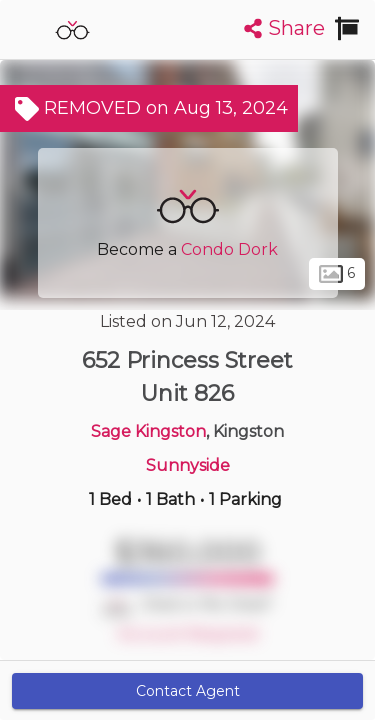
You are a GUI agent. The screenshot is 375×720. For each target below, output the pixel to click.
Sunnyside (188, 465)
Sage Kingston (148, 431)
